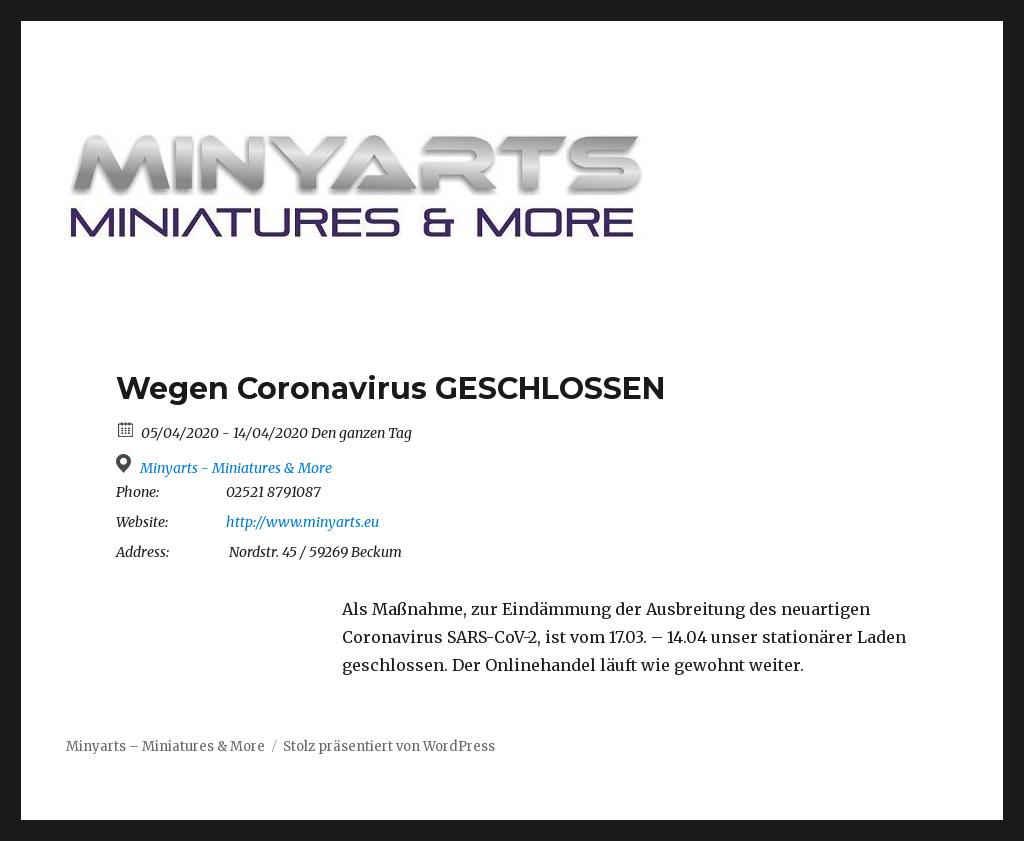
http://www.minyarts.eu (302, 522)
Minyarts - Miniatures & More (236, 468)
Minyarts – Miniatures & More (165, 746)
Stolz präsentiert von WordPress (389, 746)
